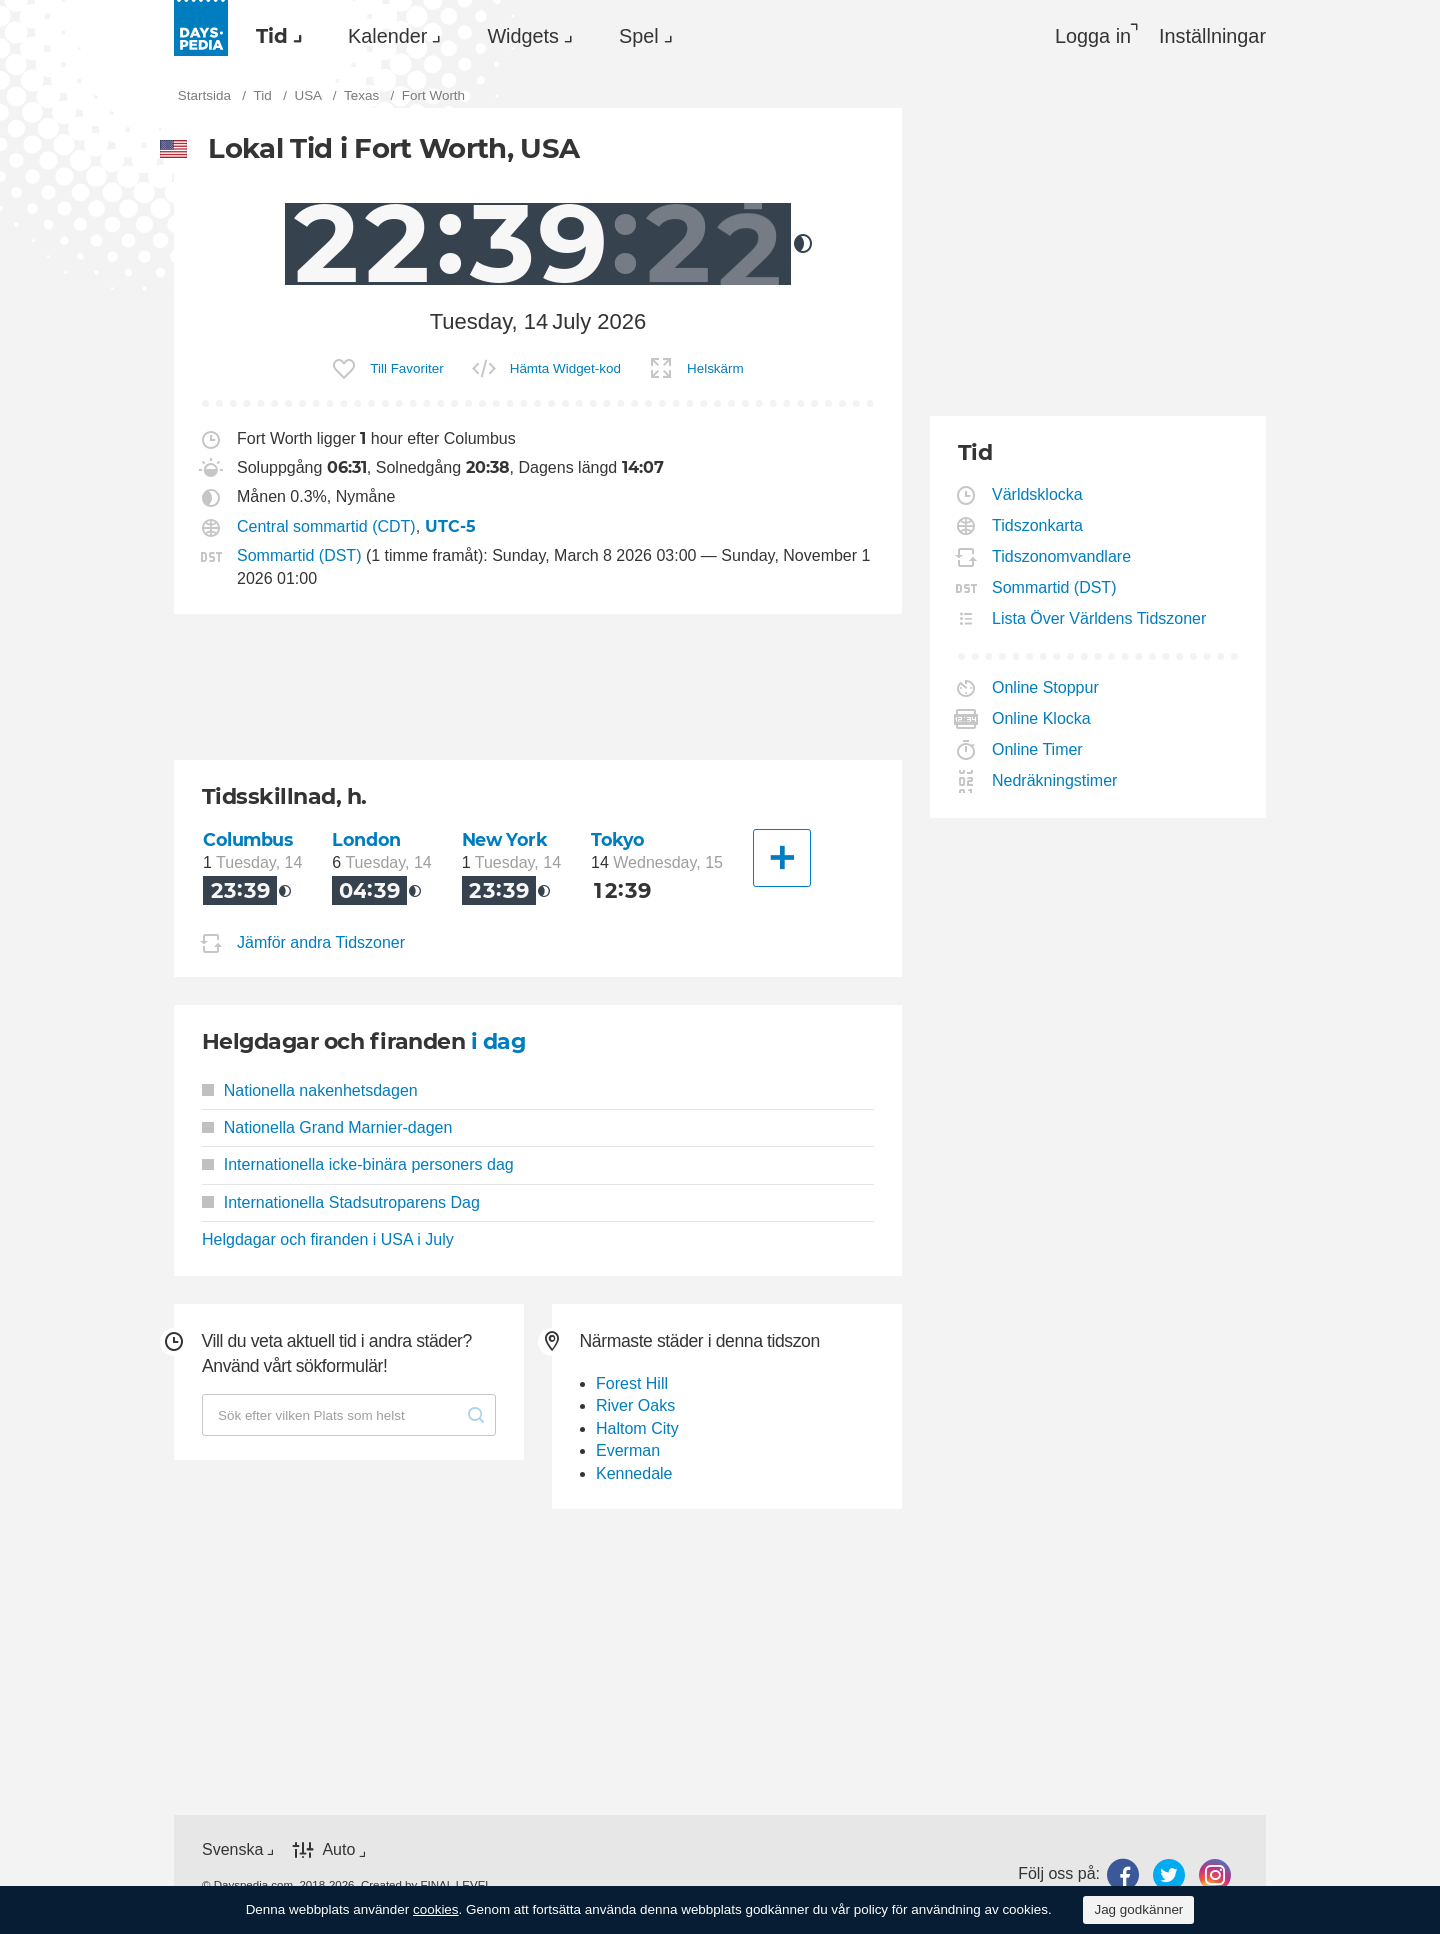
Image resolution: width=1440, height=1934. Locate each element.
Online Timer (1038, 749)
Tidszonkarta (1038, 525)
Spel (639, 36)
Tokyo (618, 839)
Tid (272, 36)
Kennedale (634, 1473)
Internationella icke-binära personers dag (358, 1164)
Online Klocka (1042, 718)
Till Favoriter (406, 368)
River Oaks (635, 1405)
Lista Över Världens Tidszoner (1099, 618)
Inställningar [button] (1212, 36)
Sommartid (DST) (299, 555)
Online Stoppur (1046, 687)
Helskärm (715, 368)
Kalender (387, 36)
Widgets (523, 36)
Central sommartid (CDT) (326, 526)
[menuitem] (274, 36)
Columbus (248, 839)
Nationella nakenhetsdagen (310, 1090)
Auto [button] (338, 1850)
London (366, 839)
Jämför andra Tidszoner (321, 942)
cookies (436, 1909)
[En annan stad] (782, 858)
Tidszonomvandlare (1062, 556)
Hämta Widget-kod (565, 368)
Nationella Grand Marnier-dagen (327, 1127)
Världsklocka (1038, 494)
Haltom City (637, 1428)
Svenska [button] (232, 1849)
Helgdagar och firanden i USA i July (328, 1239)
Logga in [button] (1093, 36)
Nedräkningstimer (1055, 780)
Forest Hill (632, 1383)
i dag (498, 1041)
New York (505, 839)
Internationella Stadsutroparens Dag (341, 1202)
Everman (628, 1450)
